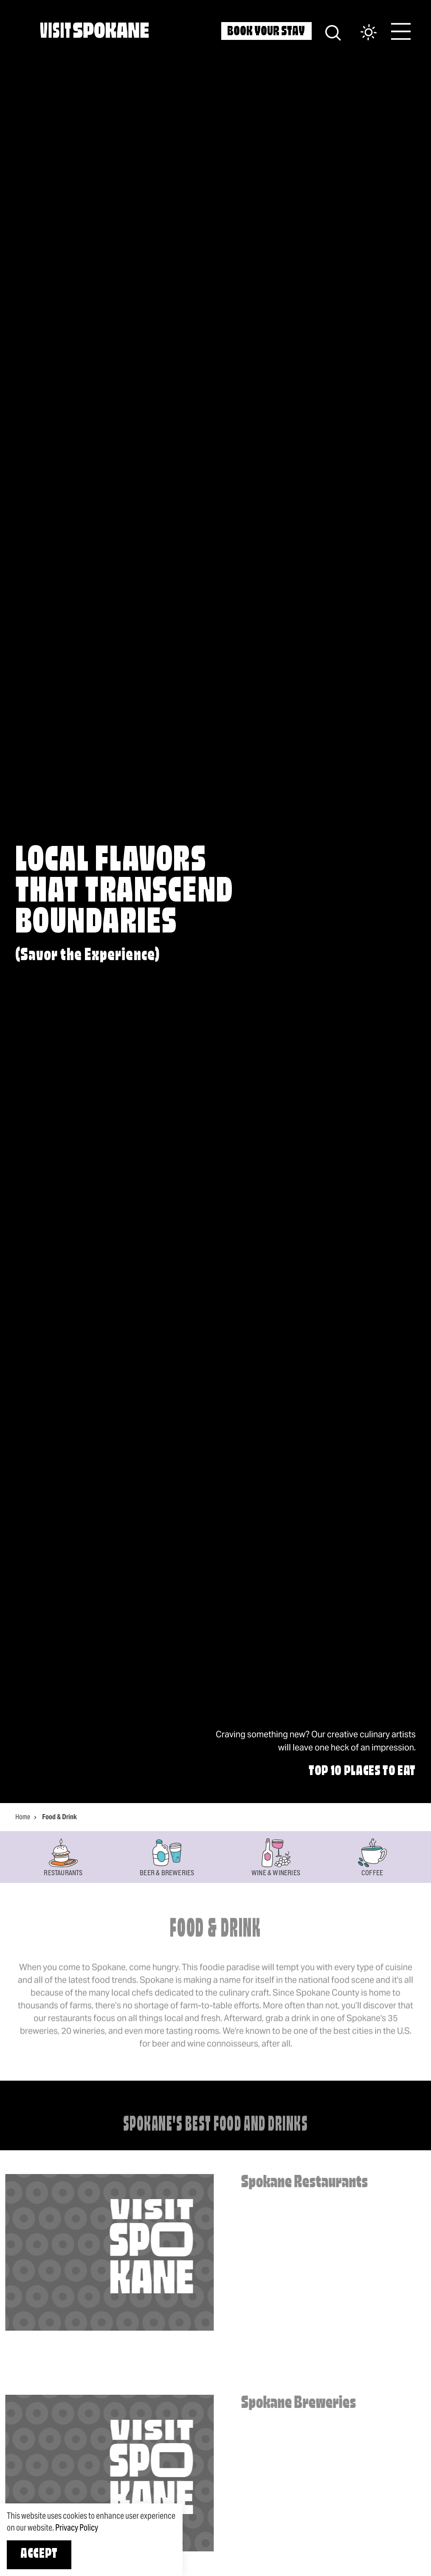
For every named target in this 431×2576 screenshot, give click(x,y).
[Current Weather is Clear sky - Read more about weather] (360, 33)
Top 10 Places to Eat (362, 1771)
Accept (39, 2554)
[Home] (94, 30)
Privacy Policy (76, 2527)
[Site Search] (333, 31)
